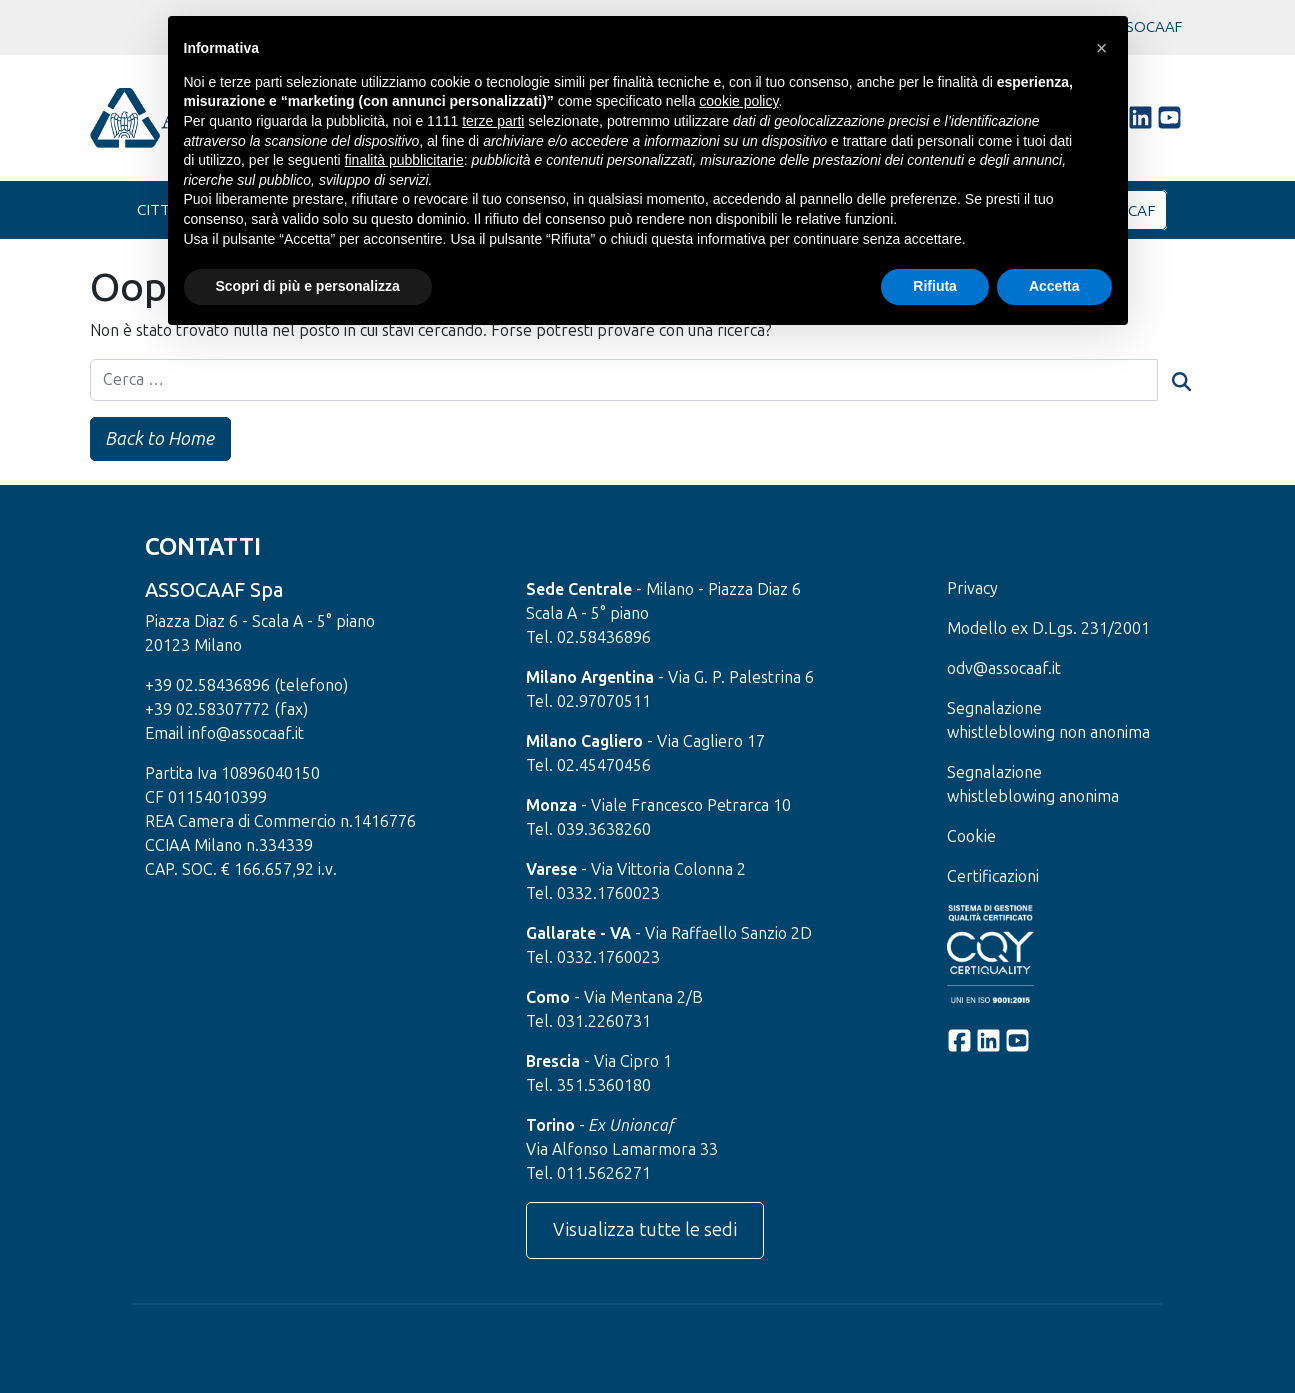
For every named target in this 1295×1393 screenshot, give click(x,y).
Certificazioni (993, 876)
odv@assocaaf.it (1004, 668)
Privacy (972, 588)
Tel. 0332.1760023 (593, 893)
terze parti (493, 121)
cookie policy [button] (738, 101)
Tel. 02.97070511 (588, 701)
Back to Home (162, 439)
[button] (1102, 48)
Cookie (971, 836)
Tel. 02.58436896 (588, 637)
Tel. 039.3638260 (588, 829)
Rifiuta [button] (935, 286)
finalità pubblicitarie (404, 160)
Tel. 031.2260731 (588, 1021)
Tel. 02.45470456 (588, 765)
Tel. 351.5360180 (588, 1085)
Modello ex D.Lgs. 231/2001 (1048, 628)
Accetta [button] (1054, 286)
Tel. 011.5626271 (588, 1173)
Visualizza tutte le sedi (645, 1230)
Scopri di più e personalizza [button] (308, 286)
